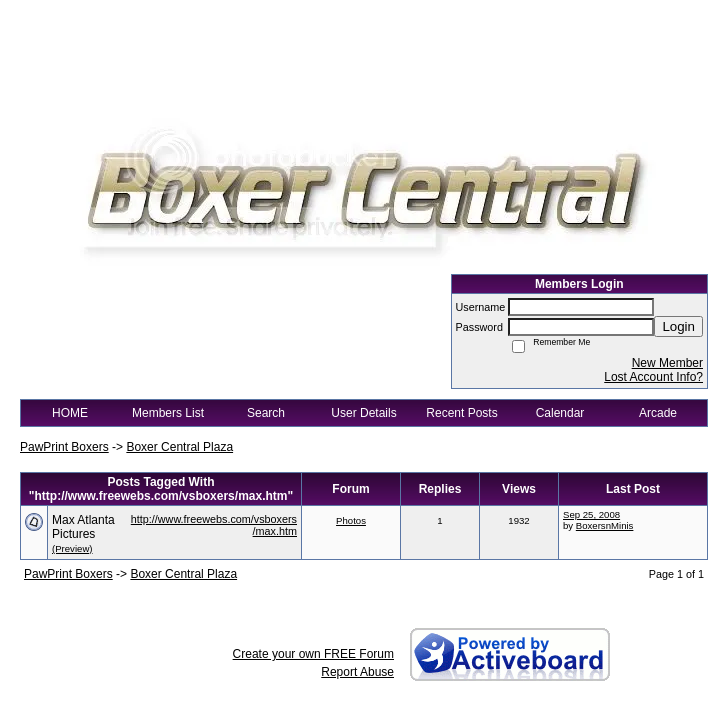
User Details (363, 413)
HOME (70, 413)
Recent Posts (461, 413)
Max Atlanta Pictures (83, 527)
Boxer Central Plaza (179, 447)
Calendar (560, 413)
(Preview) (72, 548)
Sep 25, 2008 (591, 514)
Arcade (658, 413)
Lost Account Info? (653, 377)
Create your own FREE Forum (313, 654)
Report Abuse (357, 672)
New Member (667, 363)
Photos (351, 520)
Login (678, 326)
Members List (168, 413)
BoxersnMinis (605, 525)
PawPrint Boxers (64, 447)
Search (266, 413)
